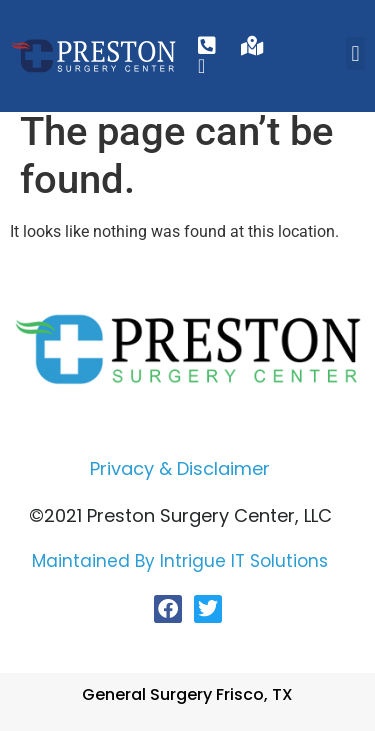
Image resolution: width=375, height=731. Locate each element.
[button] (355, 53)
